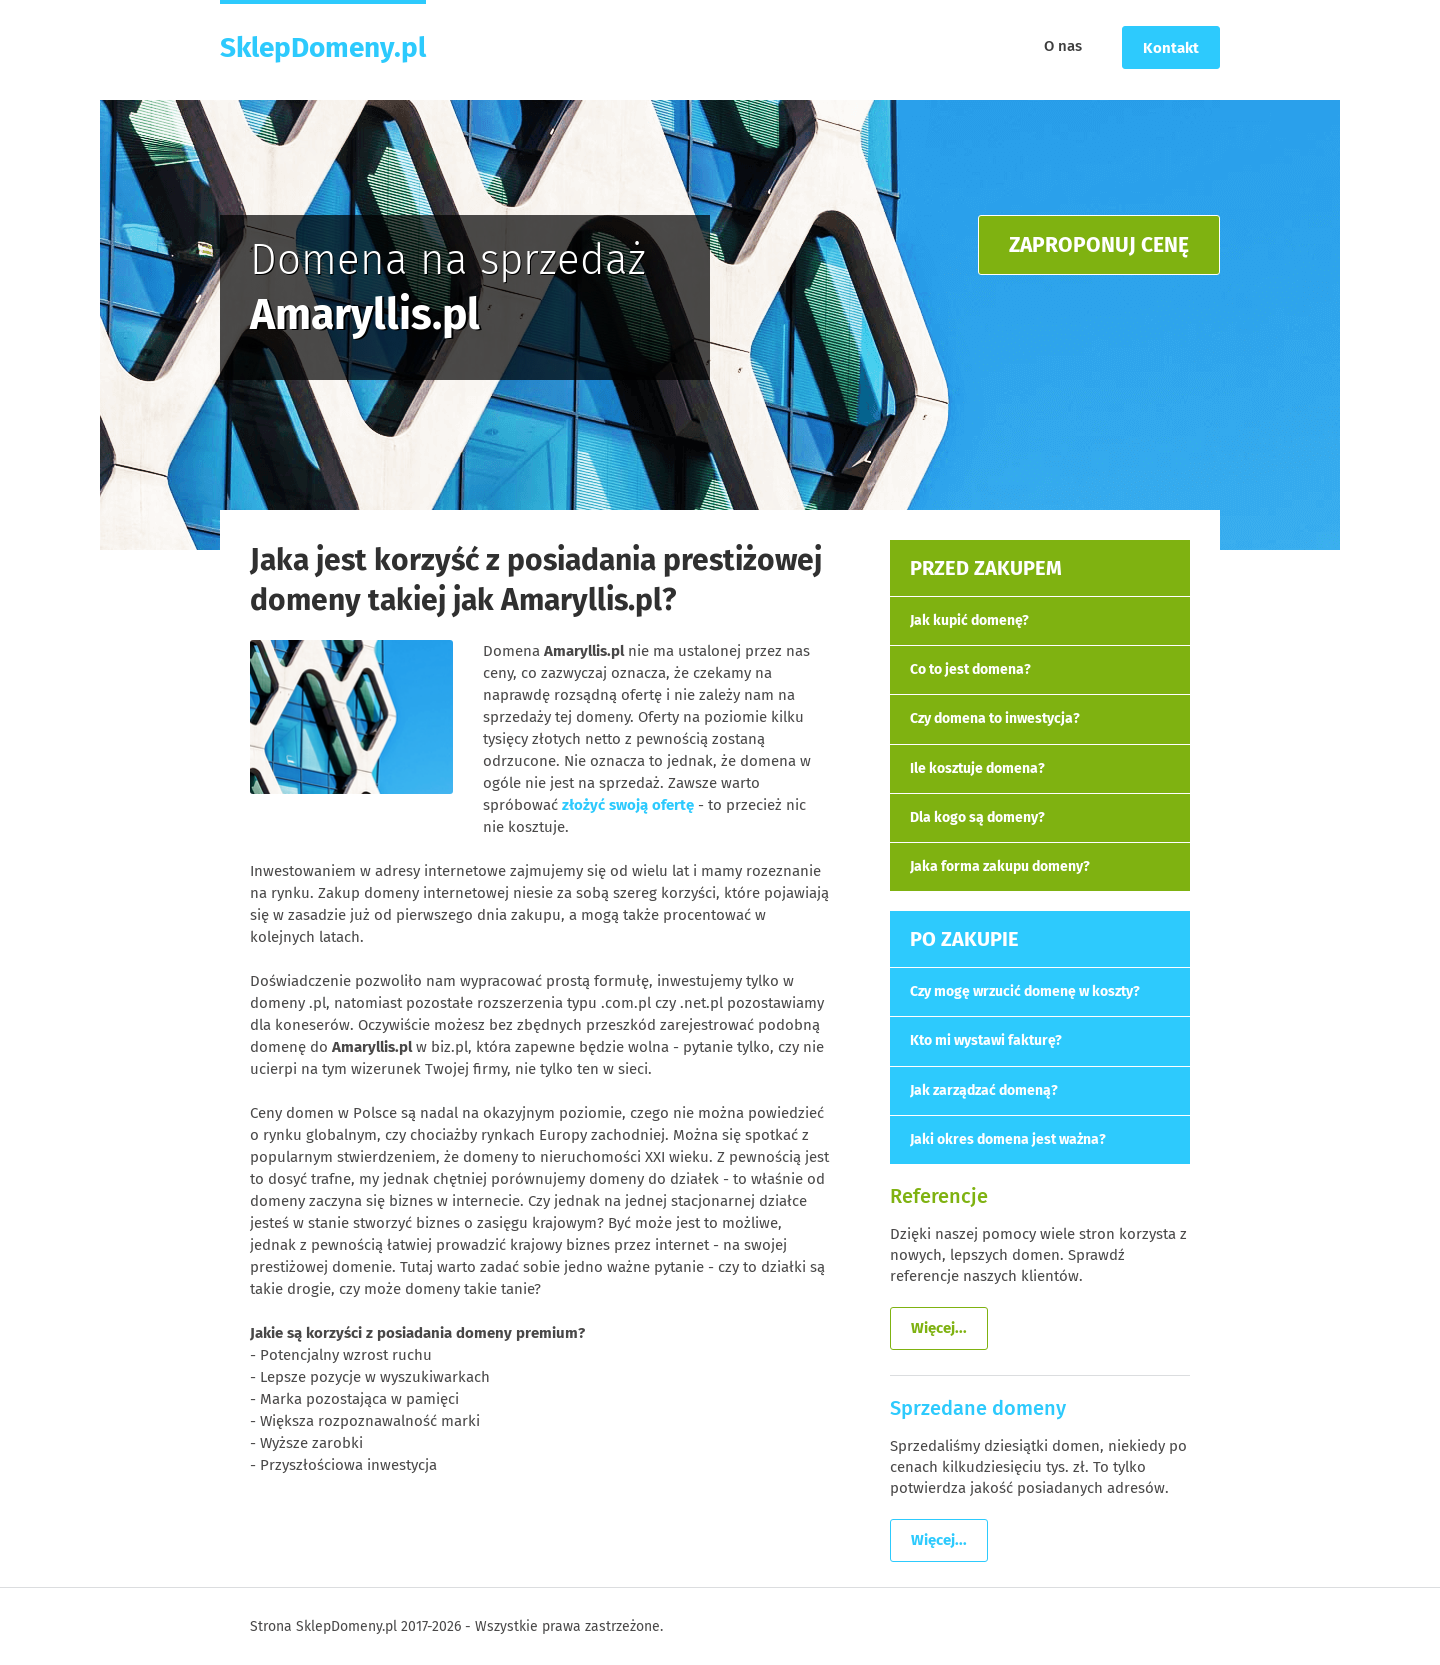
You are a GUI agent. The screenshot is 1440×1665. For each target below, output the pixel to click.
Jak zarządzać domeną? (984, 1090)
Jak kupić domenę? (969, 620)
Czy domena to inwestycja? (995, 718)
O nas (1063, 46)
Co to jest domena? (970, 669)
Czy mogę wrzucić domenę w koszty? (1025, 991)
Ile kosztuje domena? (977, 768)
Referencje (939, 1196)
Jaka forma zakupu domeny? (1000, 866)
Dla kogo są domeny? (977, 817)
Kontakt (1171, 48)
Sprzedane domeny (978, 1408)
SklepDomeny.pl (323, 46)
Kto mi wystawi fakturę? (986, 1040)
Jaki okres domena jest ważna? (1008, 1139)
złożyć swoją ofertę (628, 805)
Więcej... (939, 1328)
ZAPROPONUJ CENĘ (1099, 245)
